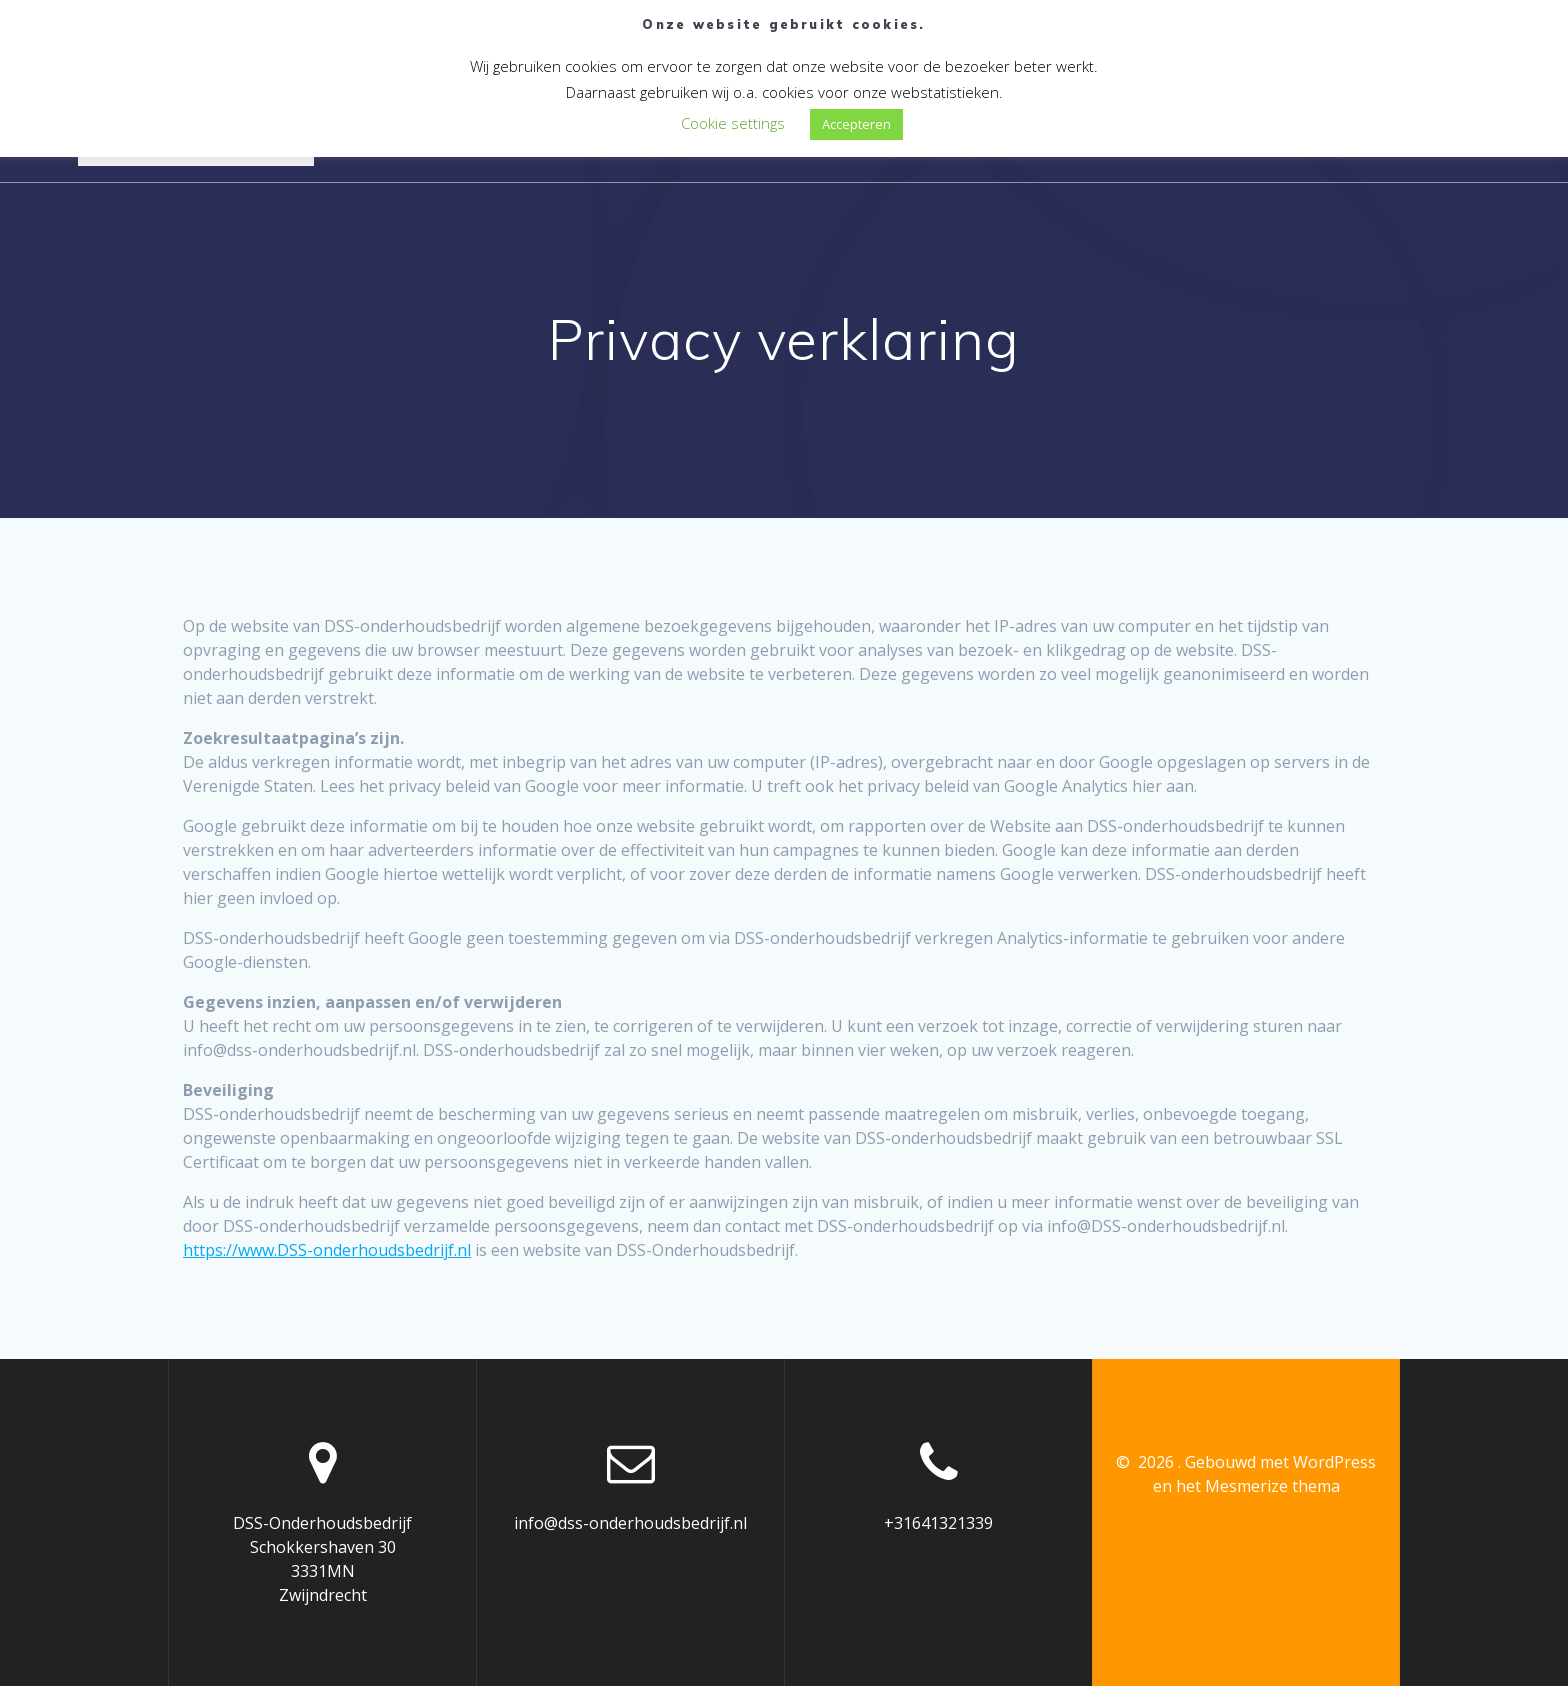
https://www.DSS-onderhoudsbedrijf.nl (327, 1250)
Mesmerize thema (1272, 1486)
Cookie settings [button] (733, 123)
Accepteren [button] (856, 124)
